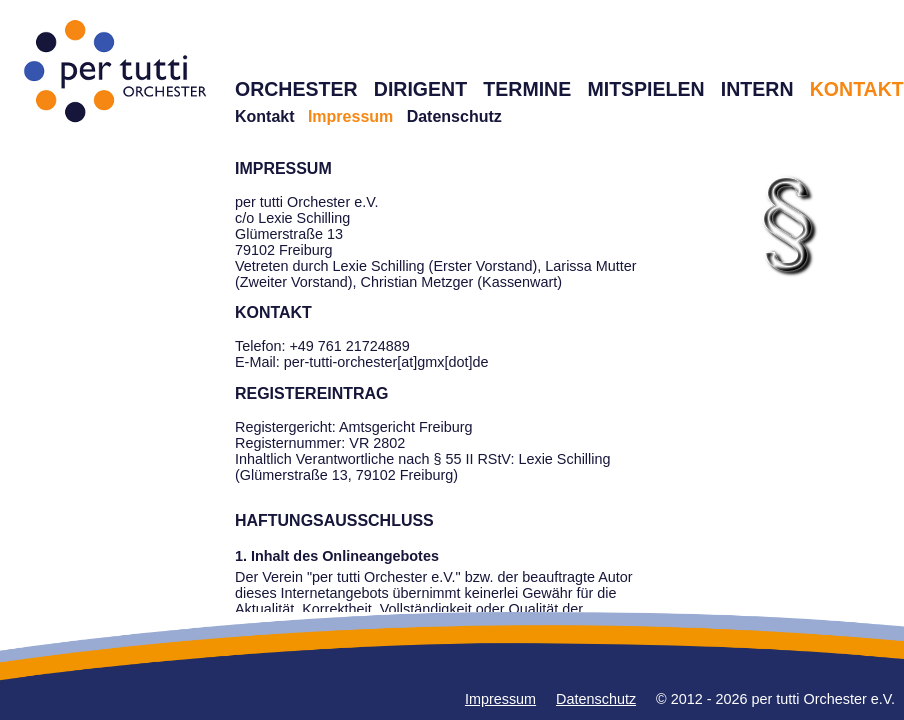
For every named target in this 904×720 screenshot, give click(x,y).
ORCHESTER (296, 89)
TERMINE (527, 89)
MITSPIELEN (645, 89)
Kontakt (265, 116)
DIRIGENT (420, 89)
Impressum (500, 699)
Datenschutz (454, 116)
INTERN (757, 89)
